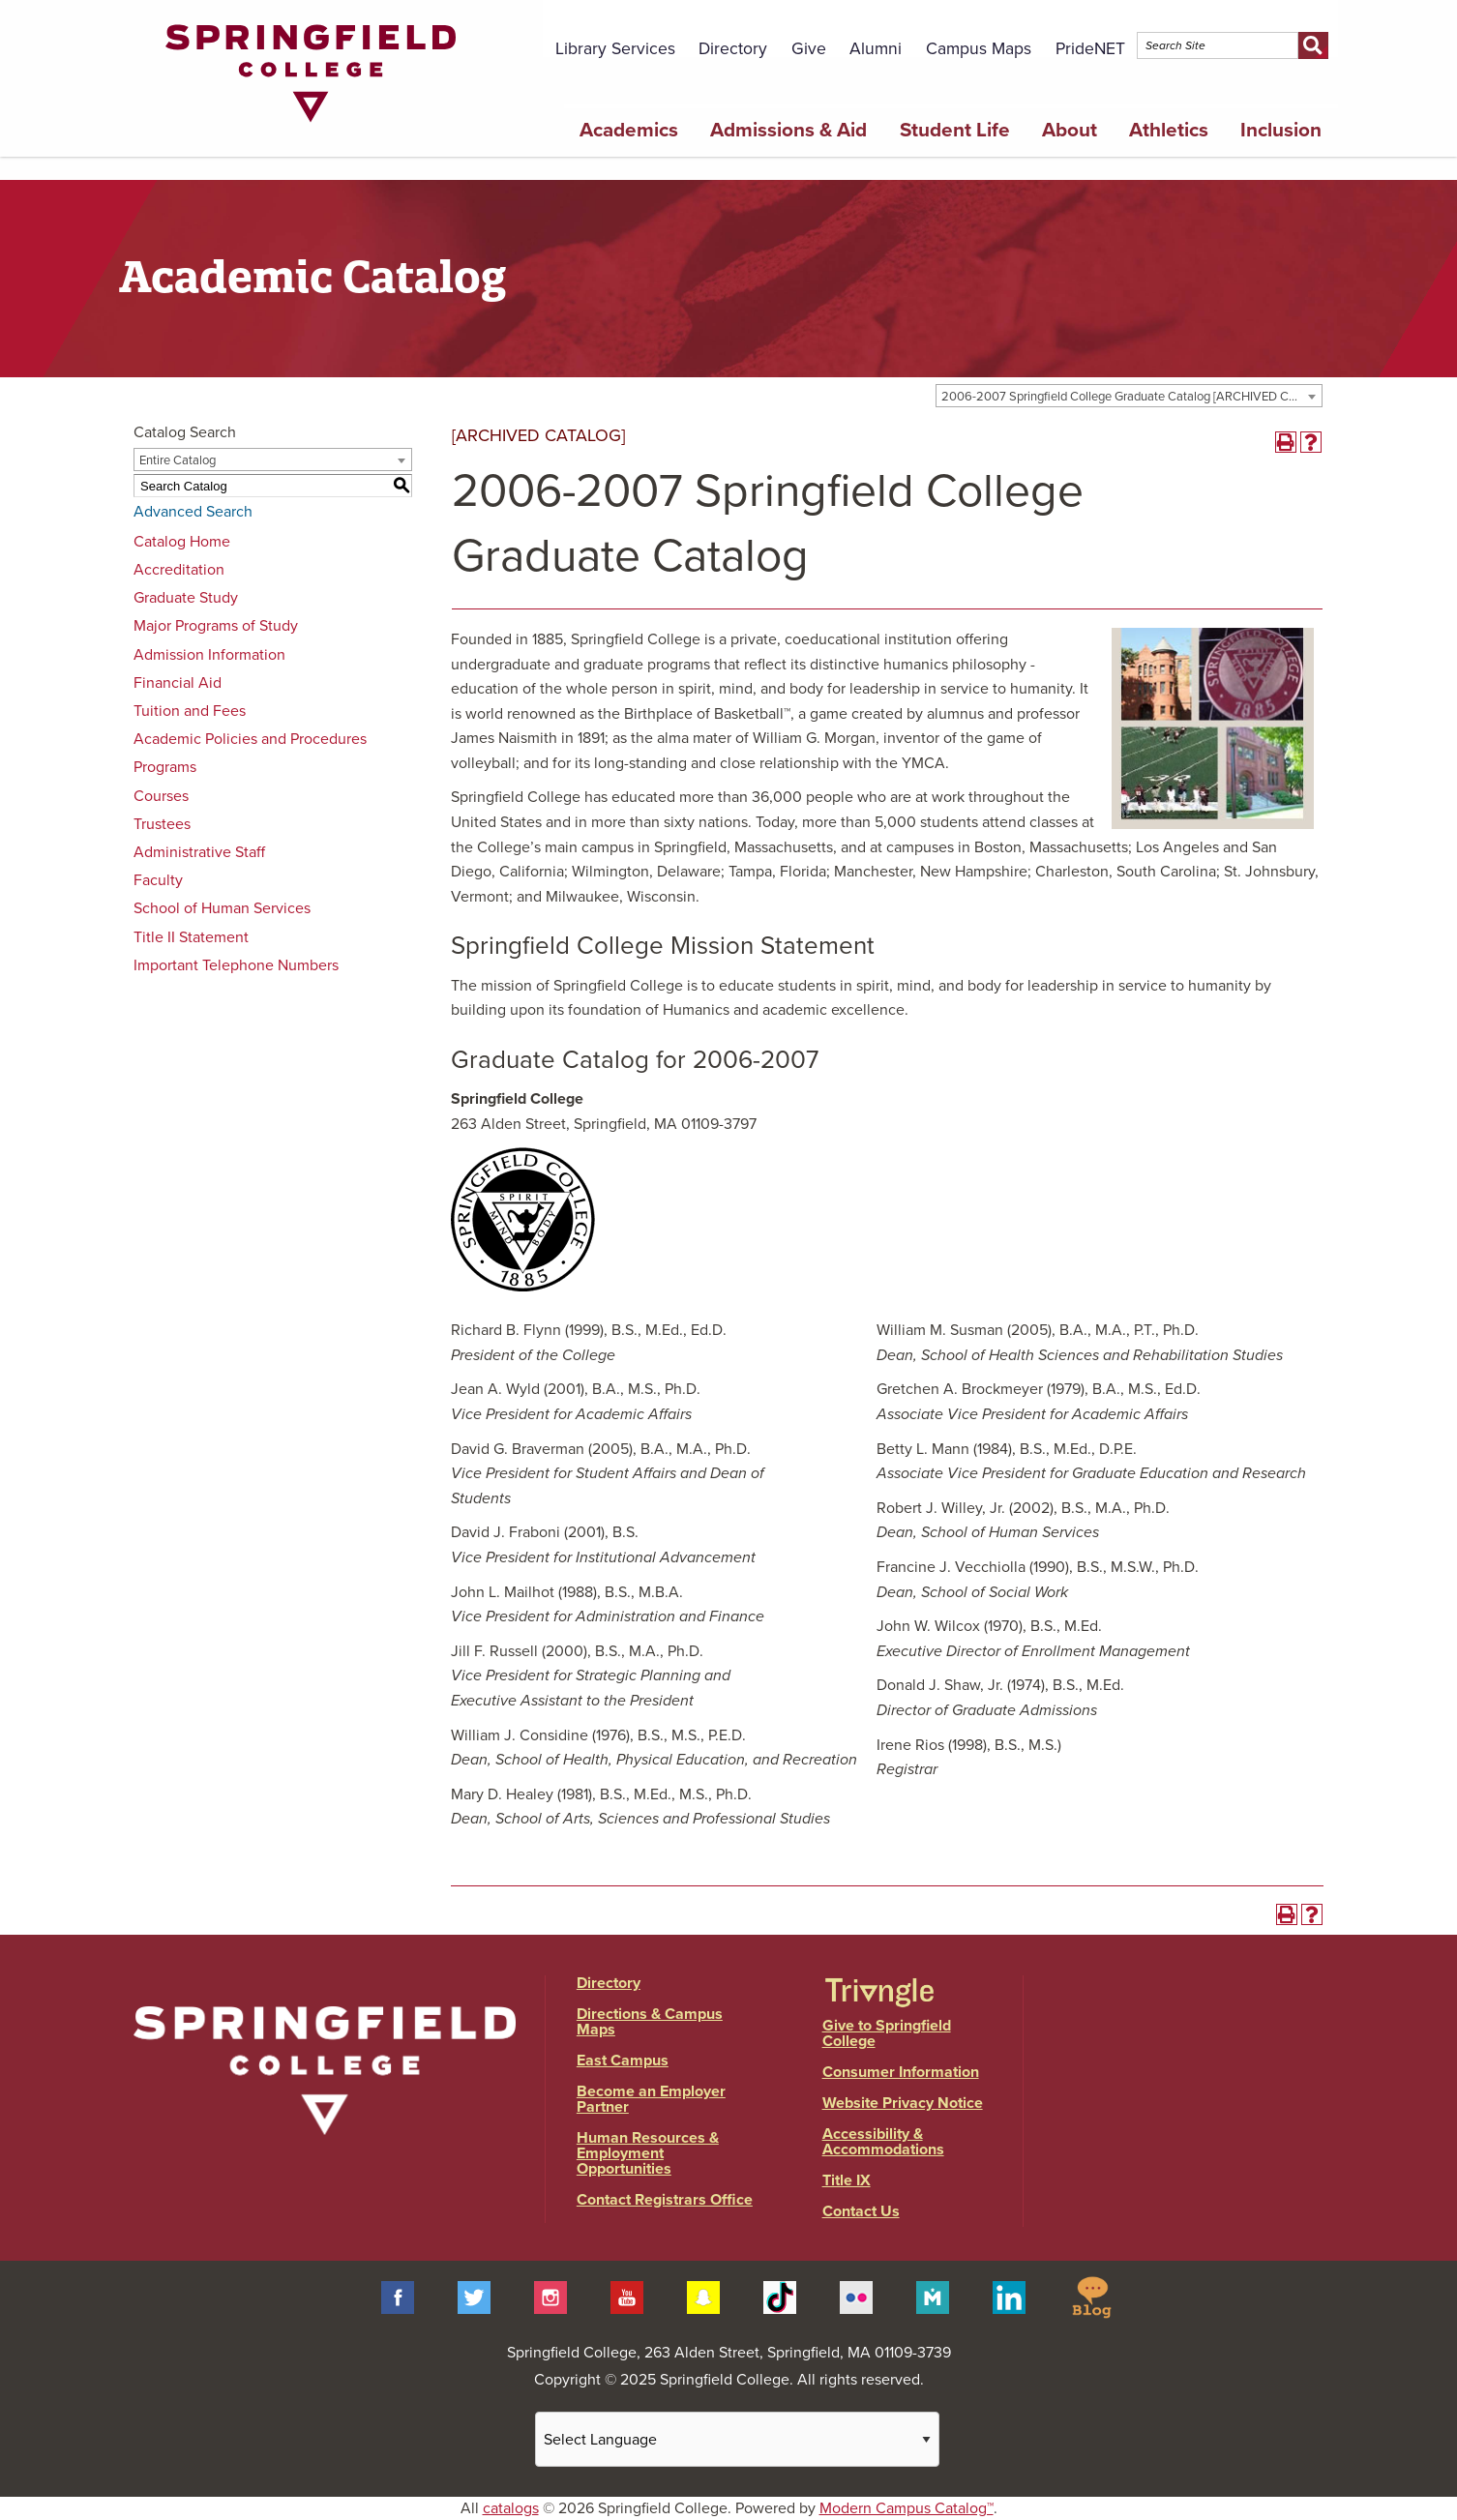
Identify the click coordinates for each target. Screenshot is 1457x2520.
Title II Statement (191, 937)
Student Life (955, 130)
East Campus (623, 2060)
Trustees (162, 824)
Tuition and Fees (190, 711)
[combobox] (1129, 395)
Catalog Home (182, 541)
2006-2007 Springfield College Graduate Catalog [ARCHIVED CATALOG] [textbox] (1131, 396)
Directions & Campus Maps (650, 2021)
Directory (733, 49)
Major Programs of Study (216, 626)
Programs (165, 767)
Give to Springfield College (886, 2033)
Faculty (158, 880)
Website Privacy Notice (902, 2103)
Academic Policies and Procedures (250, 739)
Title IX (846, 2180)
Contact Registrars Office (665, 2199)
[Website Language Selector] (737, 2439)
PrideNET (1090, 49)
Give (808, 49)
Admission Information (209, 655)
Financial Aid (178, 683)
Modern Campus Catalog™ (906, 2508)
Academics (629, 130)
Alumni (875, 49)
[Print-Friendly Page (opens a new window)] (1285, 442)
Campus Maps (978, 49)
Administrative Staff (199, 852)
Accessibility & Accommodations (883, 2141)
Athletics (1168, 130)
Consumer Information (900, 2072)
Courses (161, 796)
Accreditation (179, 569)
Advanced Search (193, 511)
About (1069, 130)
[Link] (310, 126)
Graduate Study (186, 598)
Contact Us (861, 2211)
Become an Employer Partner (651, 2099)
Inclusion (1281, 130)
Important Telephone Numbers (236, 965)
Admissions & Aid (788, 130)
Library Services (615, 49)
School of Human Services (222, 908)
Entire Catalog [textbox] (177, 460)
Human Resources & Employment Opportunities (648, 2153)
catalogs (511, 2508)
